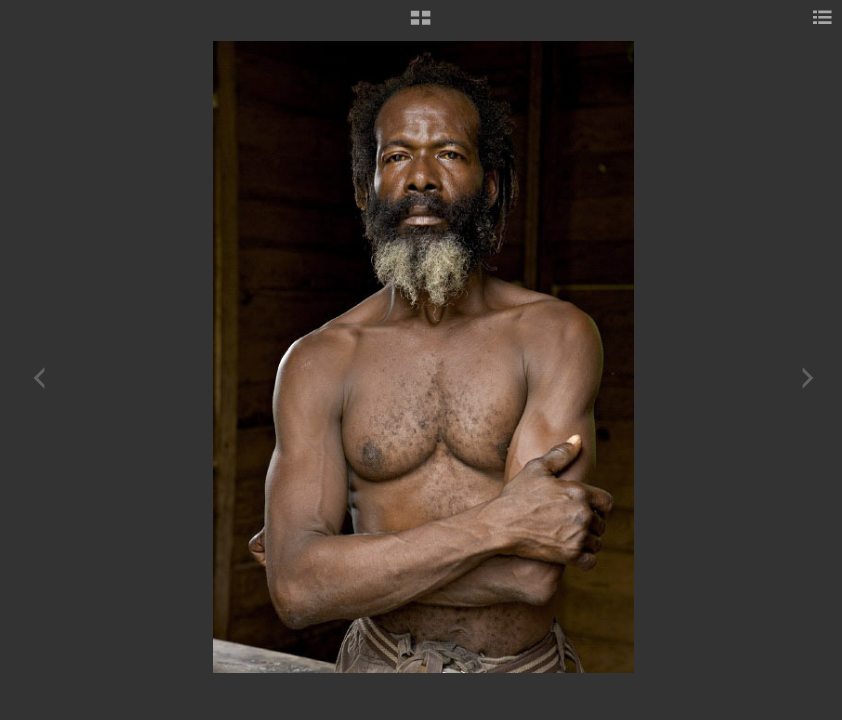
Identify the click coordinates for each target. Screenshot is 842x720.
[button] (420, 25)
